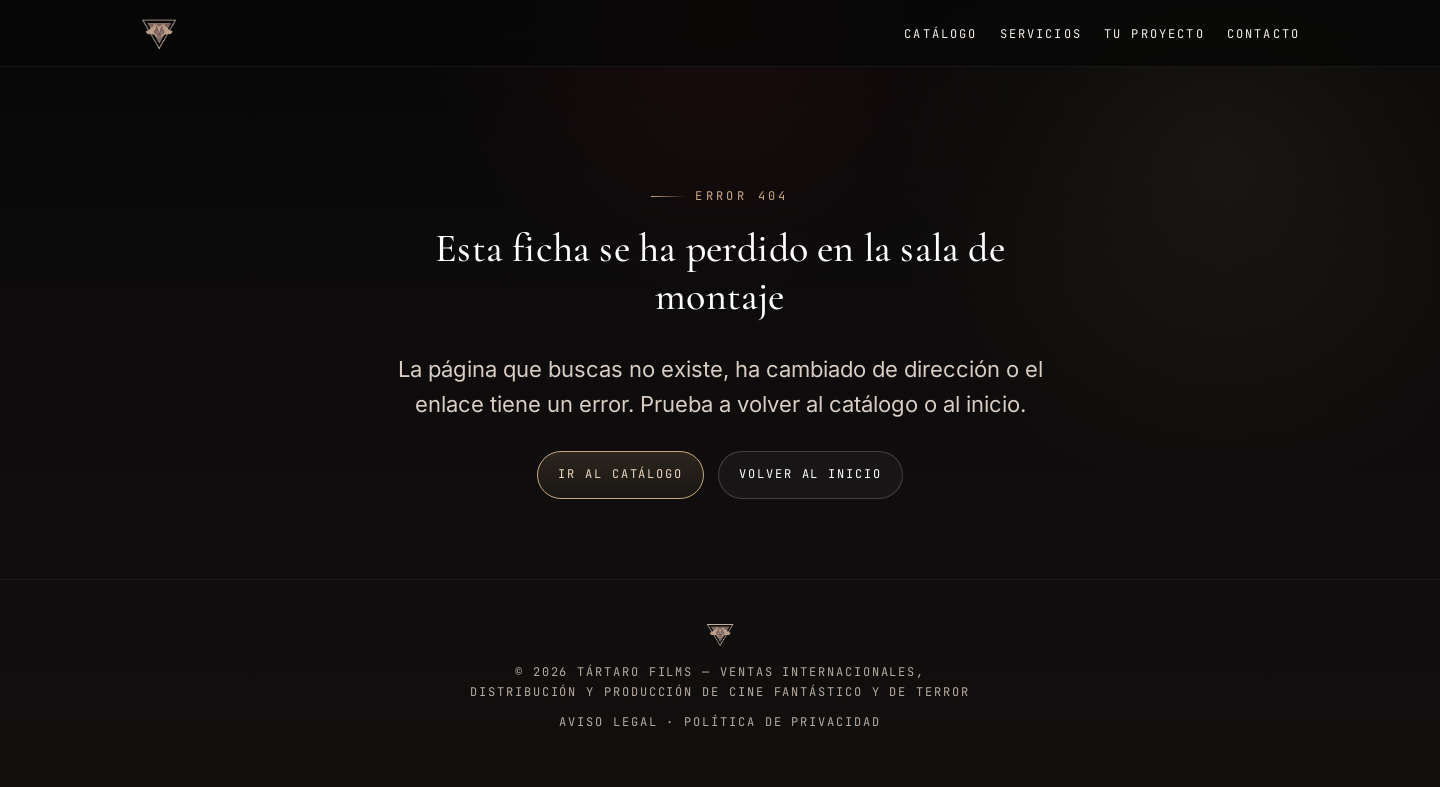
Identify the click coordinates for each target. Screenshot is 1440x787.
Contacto (1263, 34)
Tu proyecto (1154, 34)
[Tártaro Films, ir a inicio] (159, 33)
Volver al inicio (810, 474)
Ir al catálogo (620, 474)
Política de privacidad (782, 722)
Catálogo (940, 34)
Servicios (1041, 34)
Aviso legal (608, 722)
